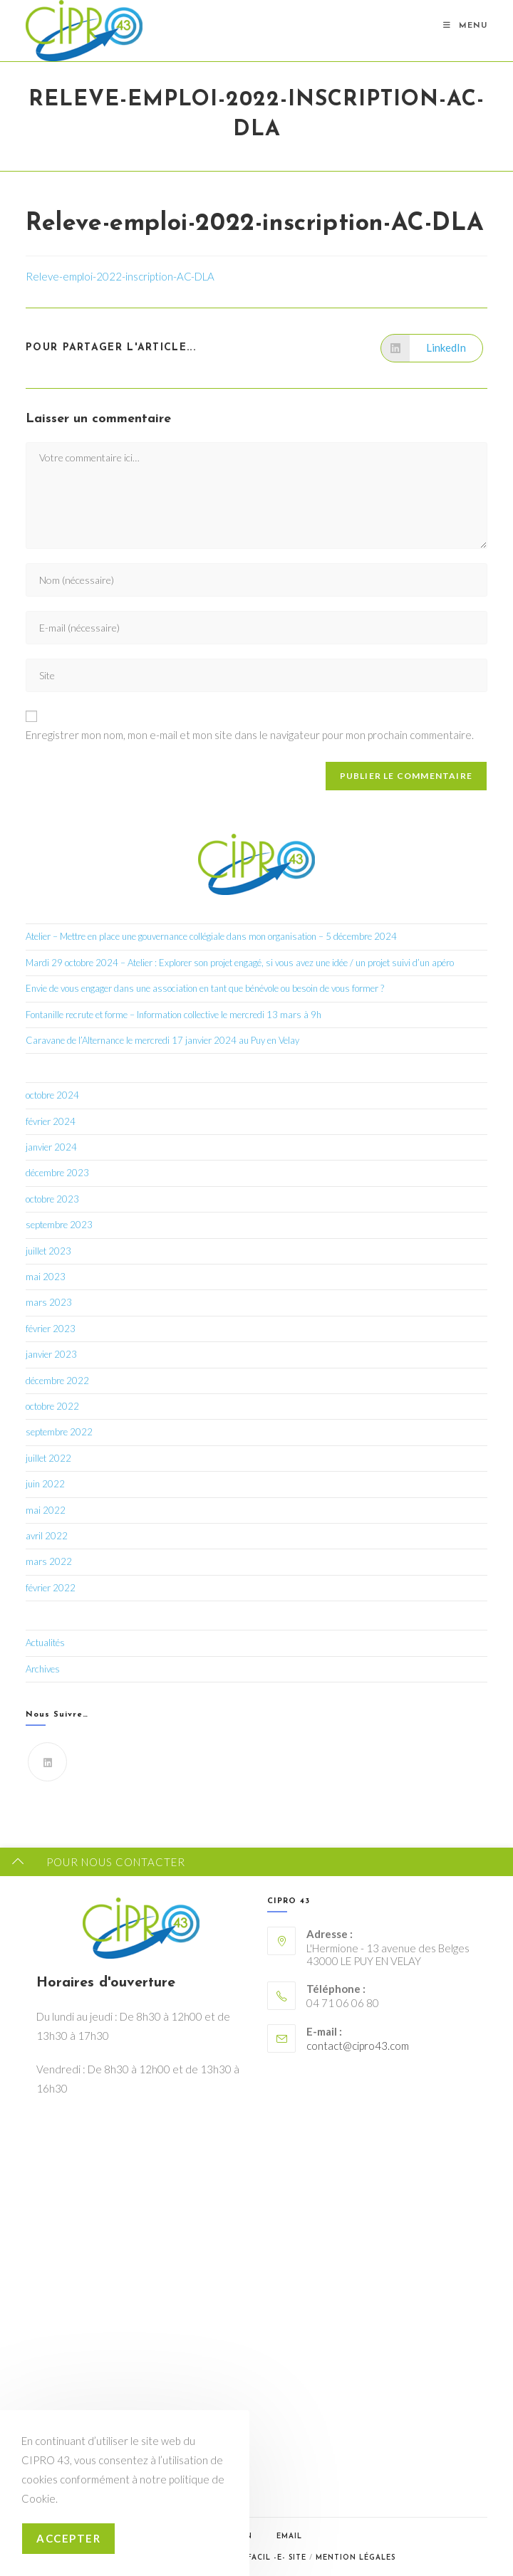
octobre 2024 (52, 1095)
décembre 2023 (57, 1172)
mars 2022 (49, 1561)
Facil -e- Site (276, 2558)
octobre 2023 (52, 1199)
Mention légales (355, 2558)
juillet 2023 (48, 1251)
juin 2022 (45, 1483)
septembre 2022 (59, 1432)
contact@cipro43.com (357, 2045)
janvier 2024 (51, 1147)
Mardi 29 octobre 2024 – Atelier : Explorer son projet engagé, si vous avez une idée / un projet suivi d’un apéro (240, 962)
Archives (43, 1669)
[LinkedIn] (47, 1761)
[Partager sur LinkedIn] (431, 348)
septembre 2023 (59, 1224)
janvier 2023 (51, 1354)
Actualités (45, 1642)
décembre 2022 (57, 1380)
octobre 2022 (52, 1406)
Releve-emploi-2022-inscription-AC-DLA (120, 276)
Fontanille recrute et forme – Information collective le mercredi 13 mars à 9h (173, 1014)
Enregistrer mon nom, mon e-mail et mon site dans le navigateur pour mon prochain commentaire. (250, 734)
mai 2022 (46, 1510)
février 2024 (51, 1121)
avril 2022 (47, 1535)
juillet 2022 (48, 1458)
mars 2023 (49, 1302)
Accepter (68, 2538)
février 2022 (51, 1587)
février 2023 (51, 1328)
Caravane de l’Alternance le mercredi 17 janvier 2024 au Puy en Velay (162, 1040)
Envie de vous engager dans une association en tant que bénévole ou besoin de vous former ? (205, 988)
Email (289, 2536)
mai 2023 (46, 1276)
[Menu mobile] (465, 26)
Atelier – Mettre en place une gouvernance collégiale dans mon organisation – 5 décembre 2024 (211, 936)
